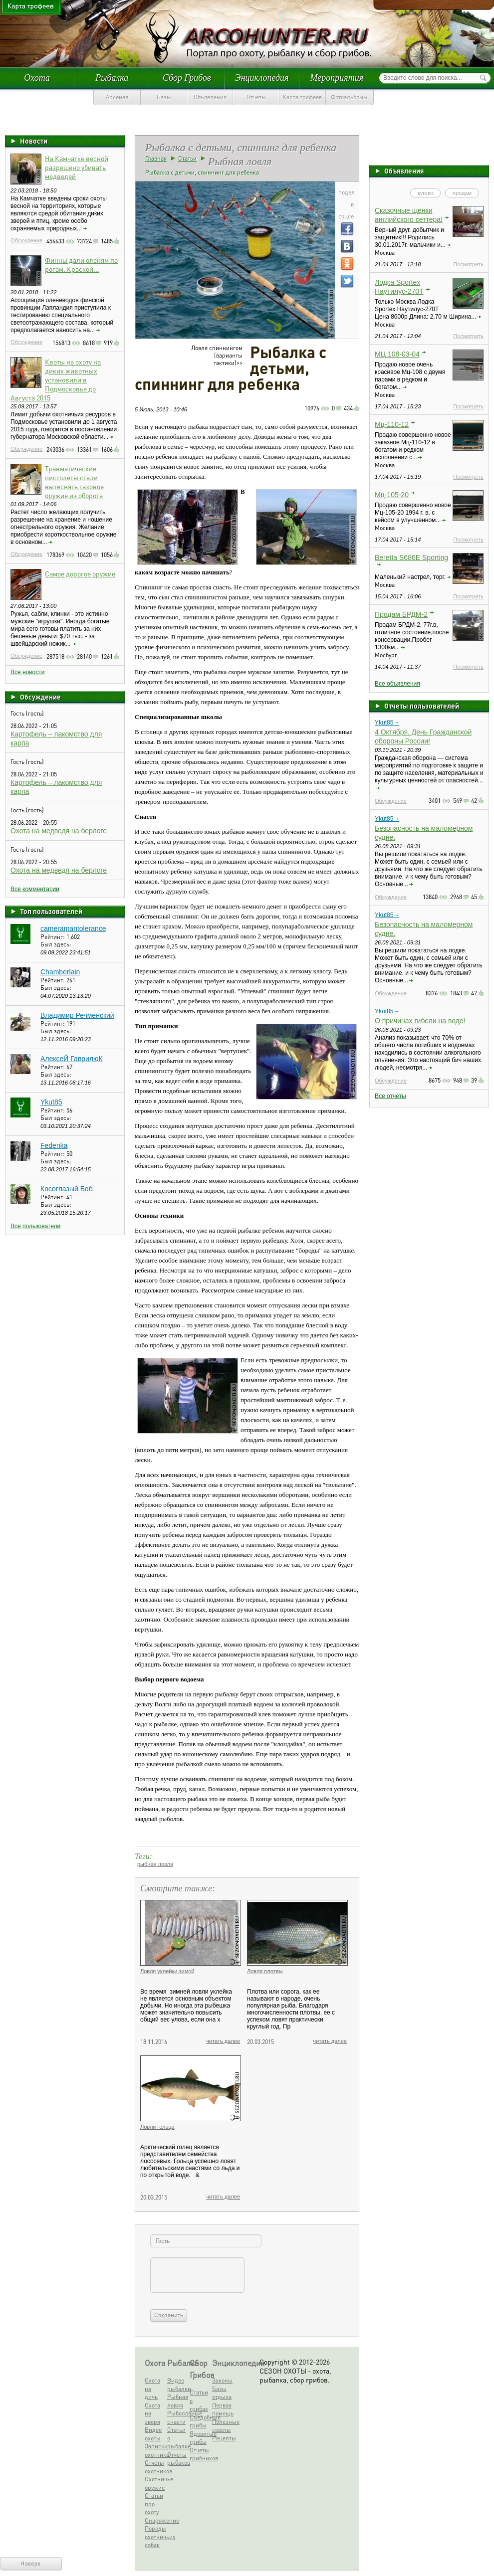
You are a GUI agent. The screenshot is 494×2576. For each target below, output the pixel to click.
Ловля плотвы (265, 1971)
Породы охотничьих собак (155, 2537)
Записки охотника (155, 2450)
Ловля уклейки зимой (167, 1971)
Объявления (210, 97)
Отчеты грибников (200, 2454)
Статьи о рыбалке (177, 2438)
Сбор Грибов (187, 78)
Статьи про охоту (154, 2504)
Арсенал (117, 97)
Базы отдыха (222, 2393)
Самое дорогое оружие (80, 573)
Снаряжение (155, 2520)
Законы (222, 2380)
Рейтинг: (53, 936)
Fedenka (53, 1145)
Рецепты (222, 2438)
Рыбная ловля (177, 2401)
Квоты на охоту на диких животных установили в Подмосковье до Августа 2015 (55, 379)
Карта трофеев (302, 97)
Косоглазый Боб (66, 1189)
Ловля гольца (157, 2127)
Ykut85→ (387, 722)
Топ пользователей (51, 911)
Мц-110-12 (392, 424)
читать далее (223, 2041)
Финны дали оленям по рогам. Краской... (81, 264)
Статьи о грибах (199, 2400)
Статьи (187, 158)
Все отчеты (390, 1096)
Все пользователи (35, 1226)
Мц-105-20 (392, 495)
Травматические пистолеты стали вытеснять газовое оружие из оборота (74, 482)
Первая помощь (222, 2409)
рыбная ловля (155, 1864)
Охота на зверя (152, 2413)
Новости (33, 140)
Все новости (27, 672)
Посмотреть (468, 264)
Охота (37, 78)
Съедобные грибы (200, 2421)
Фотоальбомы (349, 97)
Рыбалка (111, 78)
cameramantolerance (73, 928)
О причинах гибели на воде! (420, 1021)
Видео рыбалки (177, 2384)
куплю (425, 193)
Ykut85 (51, 1102)
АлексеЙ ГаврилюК (71, 1059)
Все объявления (397, 683)
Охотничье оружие (155, 2483)
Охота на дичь (152, 2388)
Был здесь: (55, 944)
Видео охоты (153, 2434)
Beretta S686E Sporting (411, 557)
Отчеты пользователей (421, 705)
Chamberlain (60, 972)
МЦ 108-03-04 (397, 354)
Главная (156, 158)
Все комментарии (34, 889)
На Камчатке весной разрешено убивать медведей (76, 167)
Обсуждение (26, 240)
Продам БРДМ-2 (401, 614)
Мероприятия (336, 78)
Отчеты (256, 97)
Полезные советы (222, 2426)
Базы (164, 97)
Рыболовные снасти (177, 2417)
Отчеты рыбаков (177, 2459)
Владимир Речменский (77, 1015)
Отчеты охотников (155, 2467)
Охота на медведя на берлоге (58, 831)
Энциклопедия (262, 78)
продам (462, 193)
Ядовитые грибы (200, 2438)
